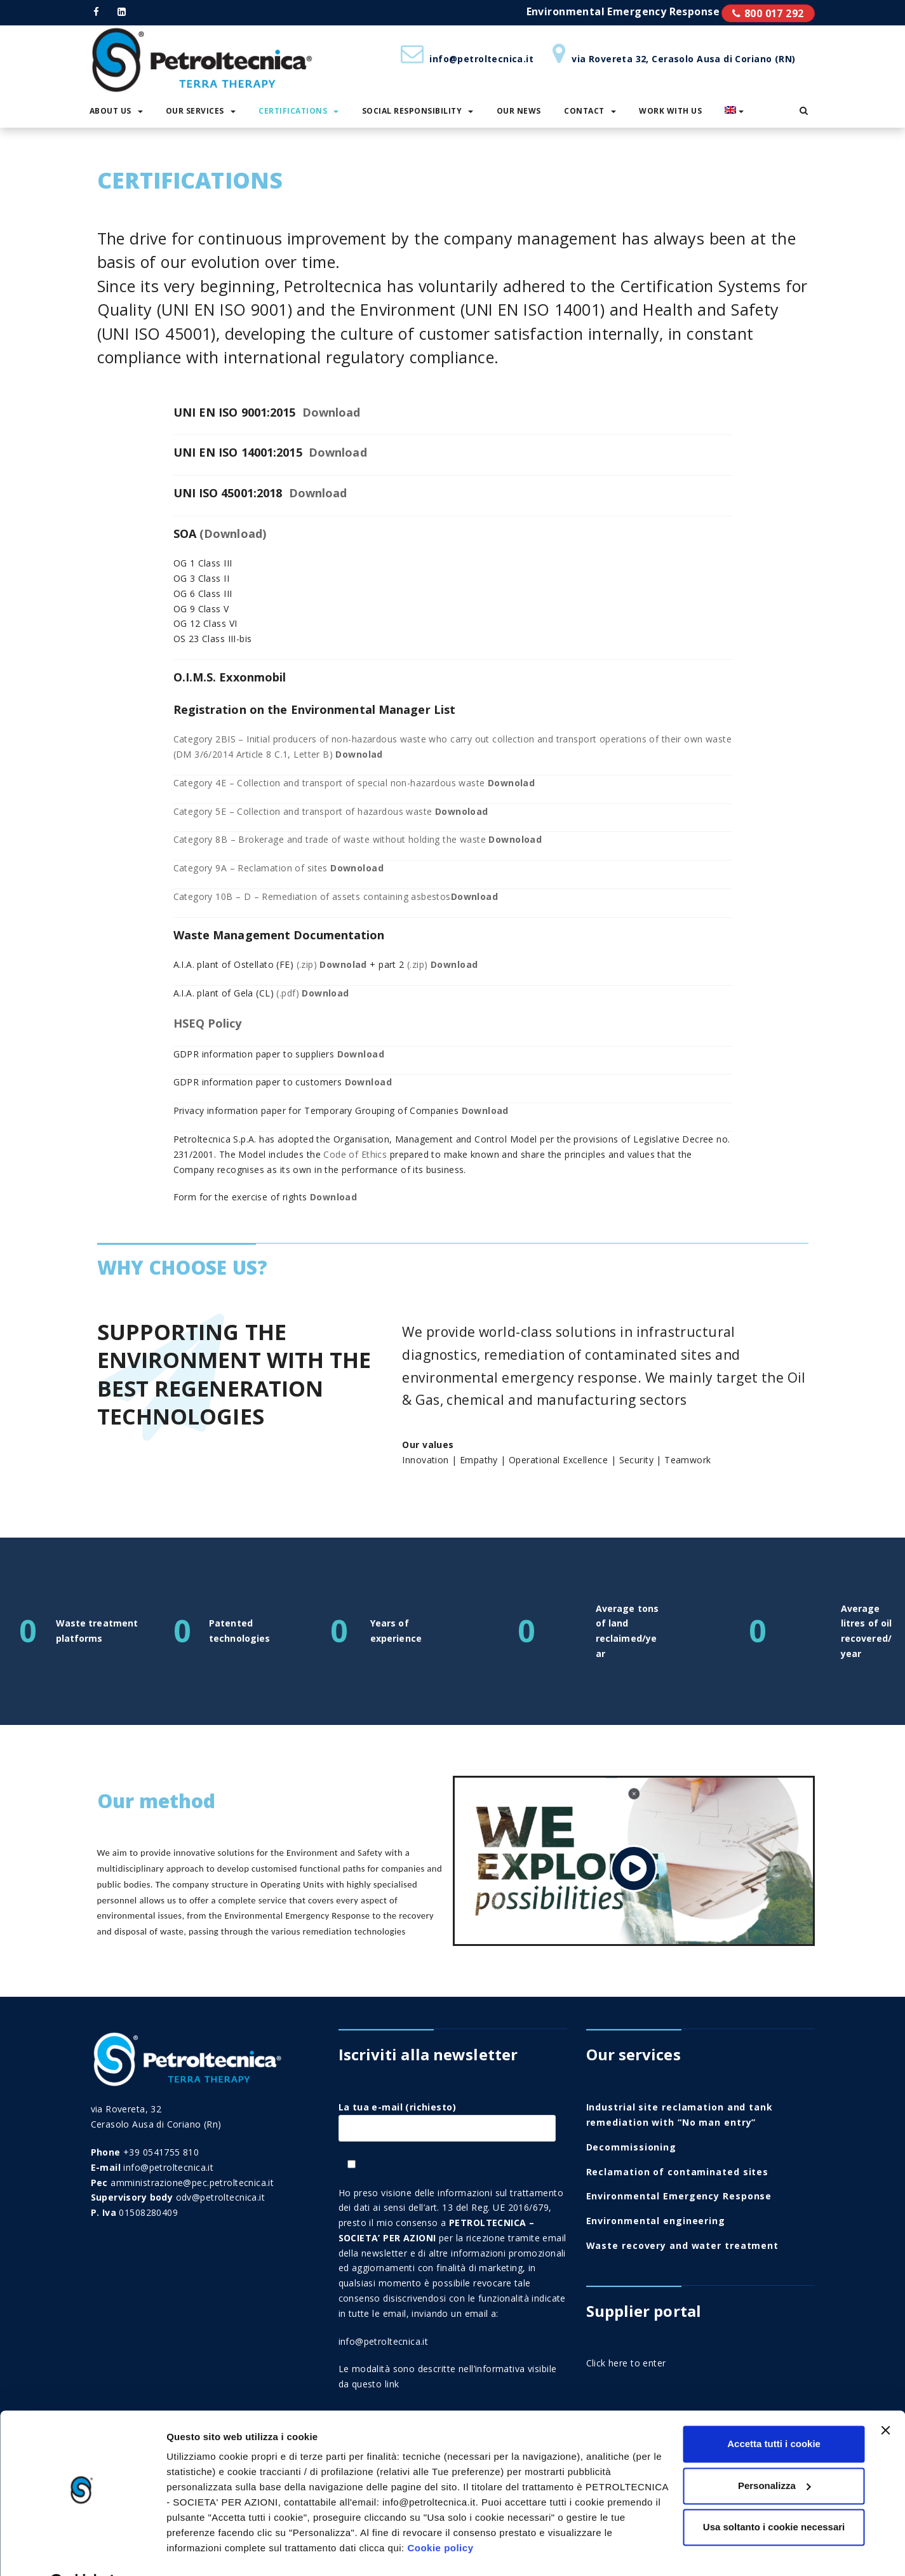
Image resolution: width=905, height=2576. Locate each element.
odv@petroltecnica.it (220, 2197)
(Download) (232, 533)
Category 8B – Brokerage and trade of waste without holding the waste (357, 839)
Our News (519, 110)
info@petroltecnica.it (384, 2341)
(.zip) (332, 964)
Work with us (670, 110)
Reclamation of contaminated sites (677, 2172)
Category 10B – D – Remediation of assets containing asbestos (336, 896)
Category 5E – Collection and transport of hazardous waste (330, 811)
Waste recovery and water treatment (682, 2245)
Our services (201, 110)
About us (116, 110)
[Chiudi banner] (885, 2398)
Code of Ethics (355, 1154)
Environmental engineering (656, 2221)
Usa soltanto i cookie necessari (774, 2495)
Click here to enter (626, 2363)
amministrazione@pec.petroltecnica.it (192, 2183)
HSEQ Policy (207, 1023)
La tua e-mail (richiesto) (447, 2117)
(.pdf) (312, 993)
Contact (590, 110)
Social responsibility (418, 110)
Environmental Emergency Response (679, 2196)
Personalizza (774, 2453)
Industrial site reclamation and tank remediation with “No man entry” (679, 2114)
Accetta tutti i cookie (774, 2411)
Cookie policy (440, 2516)
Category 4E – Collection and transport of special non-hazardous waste (354, 783)
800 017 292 (774, 13)
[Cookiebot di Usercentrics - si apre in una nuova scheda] (82, 2551)
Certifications (298, 110)
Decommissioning (631, 2147)
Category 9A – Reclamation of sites (278, 868)
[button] (803, 110)
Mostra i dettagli (203, 2551)
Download (331, 412)
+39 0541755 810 (161, 2152)
